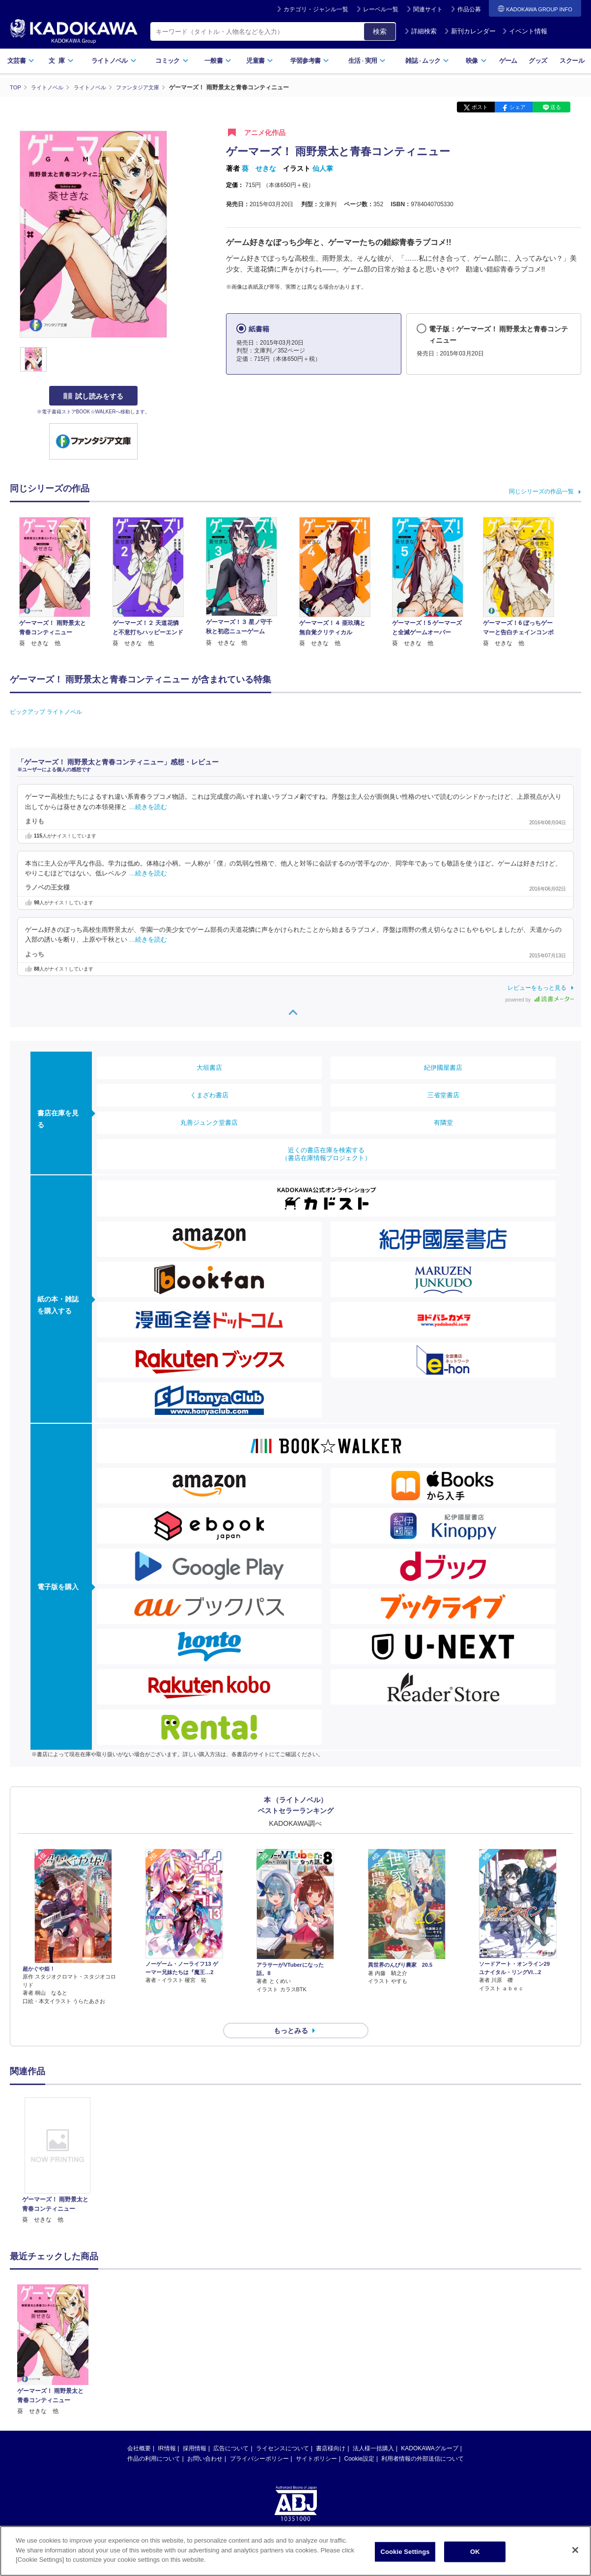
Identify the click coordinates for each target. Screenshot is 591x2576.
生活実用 (367, 60)
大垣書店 (209, 1067)
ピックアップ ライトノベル (46, 711)
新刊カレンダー (470, 31)
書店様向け (330, 2430)
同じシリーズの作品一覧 (541, 491)
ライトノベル (114, 60)
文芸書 (20, 60)
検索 (380, 31)
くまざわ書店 (209, 1094)
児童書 (259, 60)
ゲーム (508, 60)
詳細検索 (420, 31)
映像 (476, 60)
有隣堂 (443, 1122)
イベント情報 (524, 31)
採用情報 (194, 2430)
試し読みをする (93, 396)
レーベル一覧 (380, 9)
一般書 (217, 60)
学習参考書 (310, 60)
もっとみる (291, 2013)
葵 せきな (259, 168)
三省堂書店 (443, 1094)
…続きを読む (148, 806)
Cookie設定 (359, 2441)
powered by (540, 999)
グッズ (538, 60)
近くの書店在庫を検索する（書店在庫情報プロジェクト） (326, 1153)
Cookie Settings (404, 2551)
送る (555, 107)
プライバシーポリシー (259, 2441)
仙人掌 (322, 168)
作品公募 (469, 9)
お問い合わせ (205, 2441)
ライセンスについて (282, 2430)
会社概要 (139, 2430)
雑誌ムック (427, 60)
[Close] (575, 2550)
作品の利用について (153, 2441)
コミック (171, 60)
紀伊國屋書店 (443, 1067)
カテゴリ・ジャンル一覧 (315, 9)
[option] (57, 2143)
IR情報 (167, 2430)
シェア (517, 107)
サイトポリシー (316, 2441)
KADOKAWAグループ (429, 2430)
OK (475, 2551)
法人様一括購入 (373, 2430)
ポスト (480, 107)
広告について (231, 2430)
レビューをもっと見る (536, 987)
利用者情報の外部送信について (422, 2441)
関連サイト (428, 9)
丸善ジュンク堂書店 (209, 1122)
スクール (572, 60)
